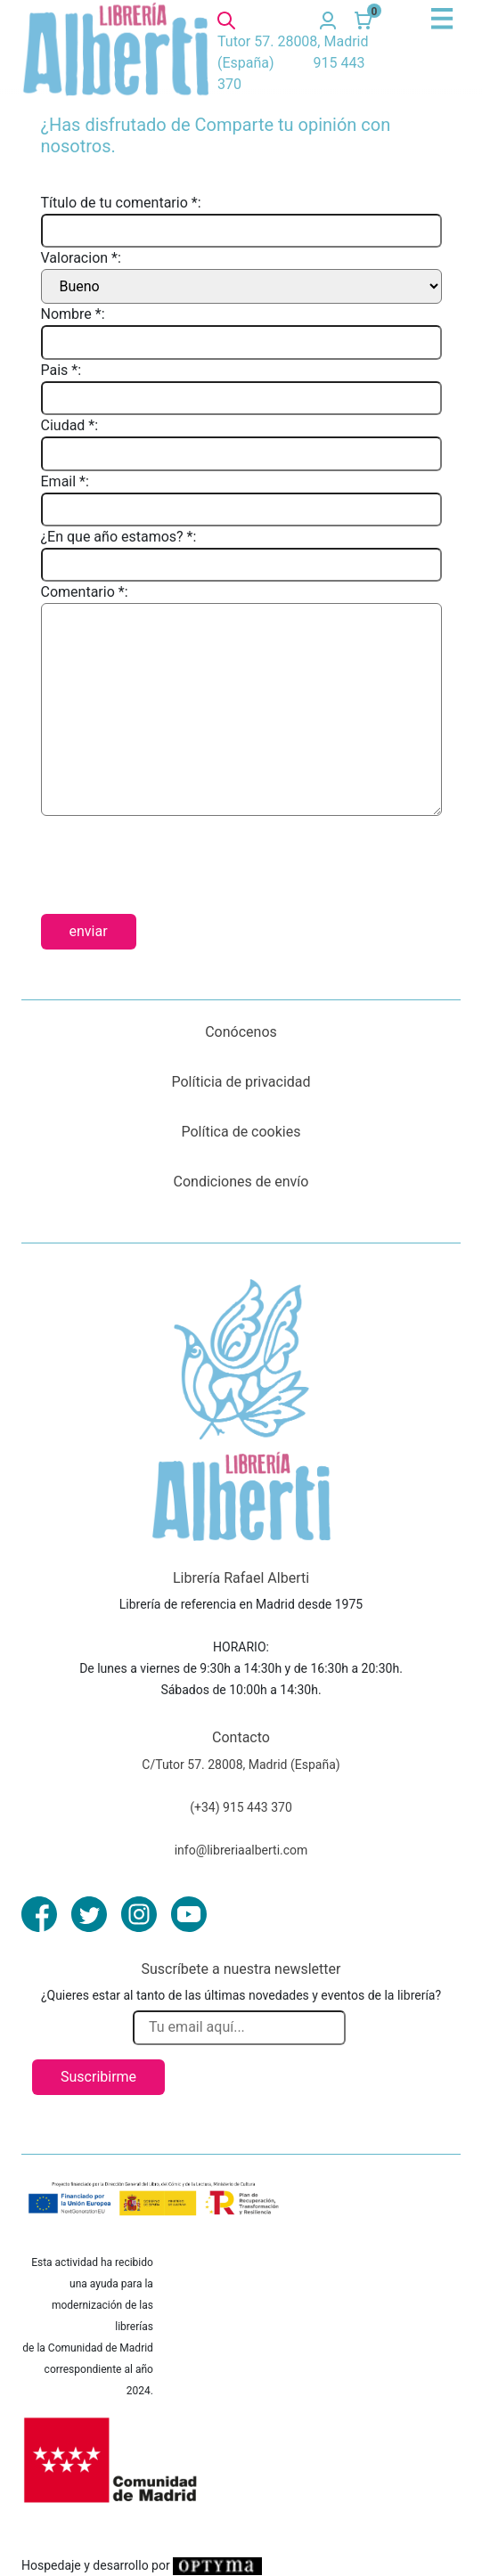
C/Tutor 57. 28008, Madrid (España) (240, 1764)
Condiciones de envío (241, 1181)
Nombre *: (73, 314)
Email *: (65, 481)
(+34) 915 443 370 (241, 1807)
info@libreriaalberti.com (241, 1850)
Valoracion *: (81, 257)
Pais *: (61, 370)
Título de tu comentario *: (121, 202)
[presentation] (176, 858)
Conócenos (241, 1031)
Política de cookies (241, 1131)
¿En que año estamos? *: (119, 536)
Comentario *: (84, 591)
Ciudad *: (70, 425)
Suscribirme (98, 2076)
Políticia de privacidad (240, 1081)
